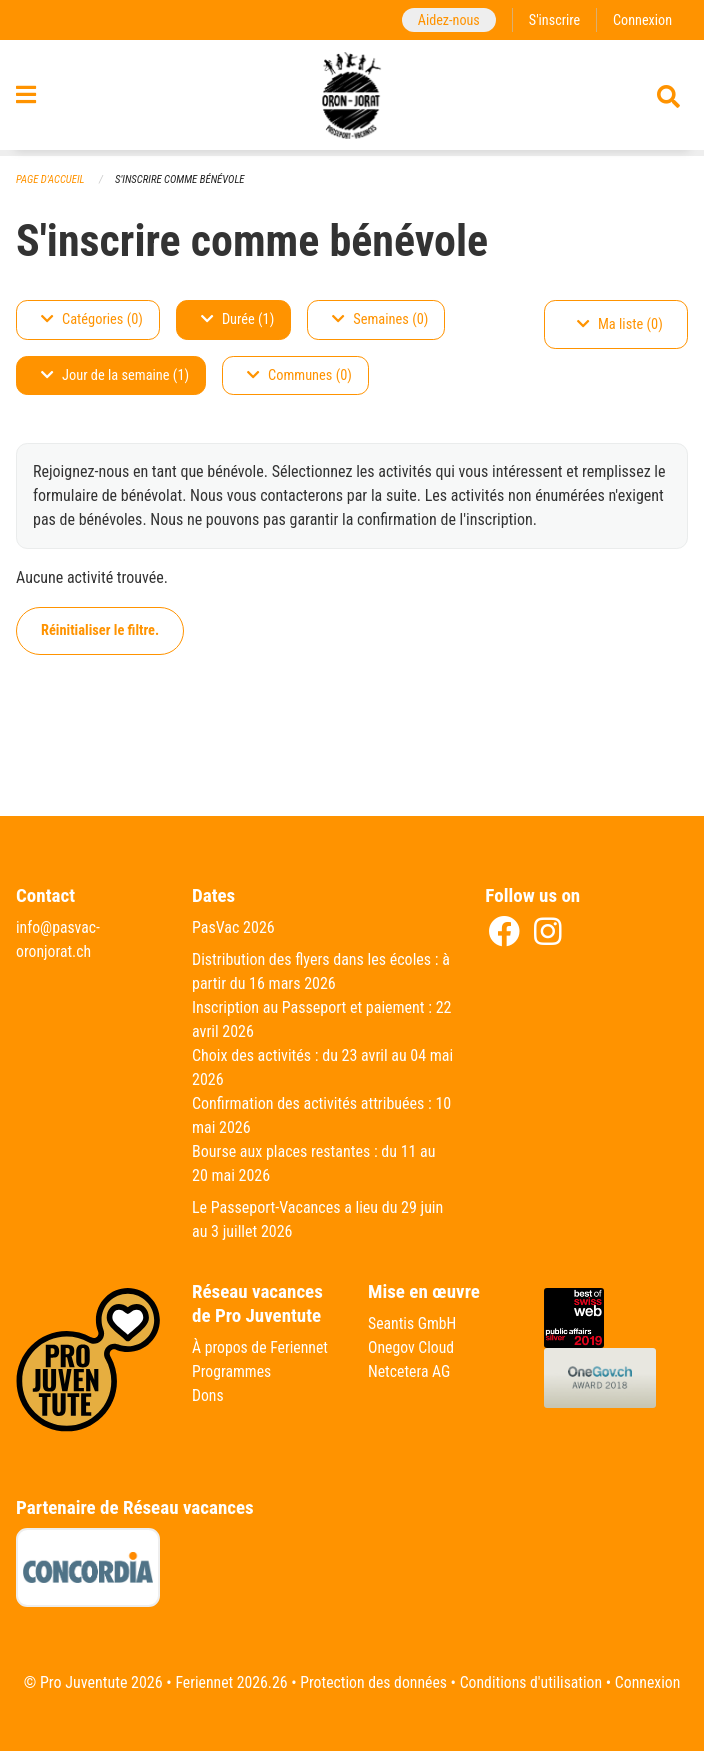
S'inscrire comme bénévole (182, 179)
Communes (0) (299, 375)
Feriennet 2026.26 (228, 1682)
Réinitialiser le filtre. (100, 630)
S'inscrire (553, 19)
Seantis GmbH (413, 1323)
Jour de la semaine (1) (115, 375)
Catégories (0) (92, 319)
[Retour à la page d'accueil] (352, 98)
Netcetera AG (410, 1371)
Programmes (232, 1371)
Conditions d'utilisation (532, 1682)
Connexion (642, 19)
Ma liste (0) (620, 324)
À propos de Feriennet (261, 1347)
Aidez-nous (446, 19)
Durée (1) (237, 319)
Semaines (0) (380, 319)
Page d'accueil (51, 179)
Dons (208, 1395)
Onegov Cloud (412, 1347)
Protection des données (372, 1682)
